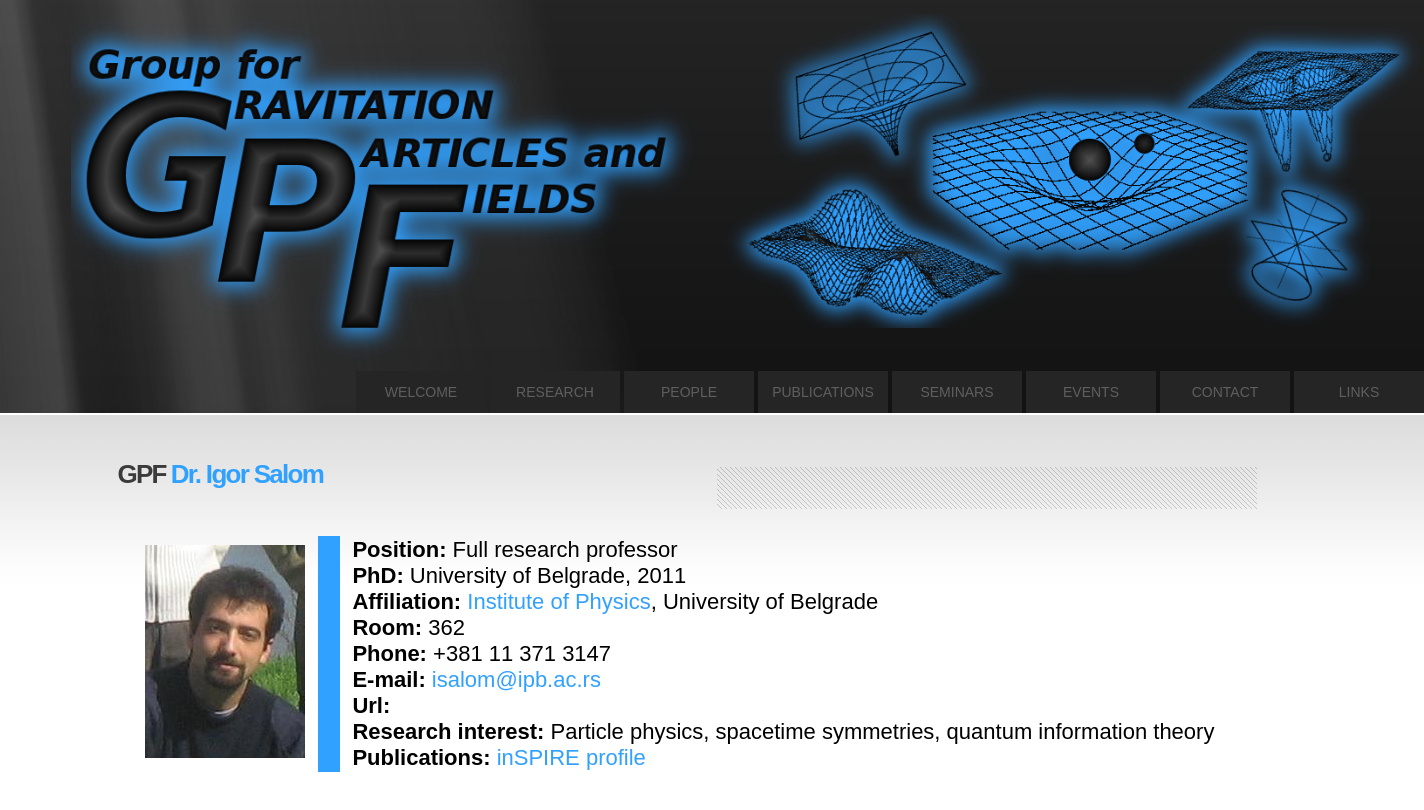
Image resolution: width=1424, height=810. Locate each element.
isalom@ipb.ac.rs (516, 679)
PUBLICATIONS (823, 392)
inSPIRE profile (571, 757)
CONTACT (1225, 392)
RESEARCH (555, 392)
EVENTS (1091, 392)
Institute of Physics (558, 601)
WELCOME (421, 392)
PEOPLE (689, 392)
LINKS (1359, 392)
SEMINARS (956, 392)
